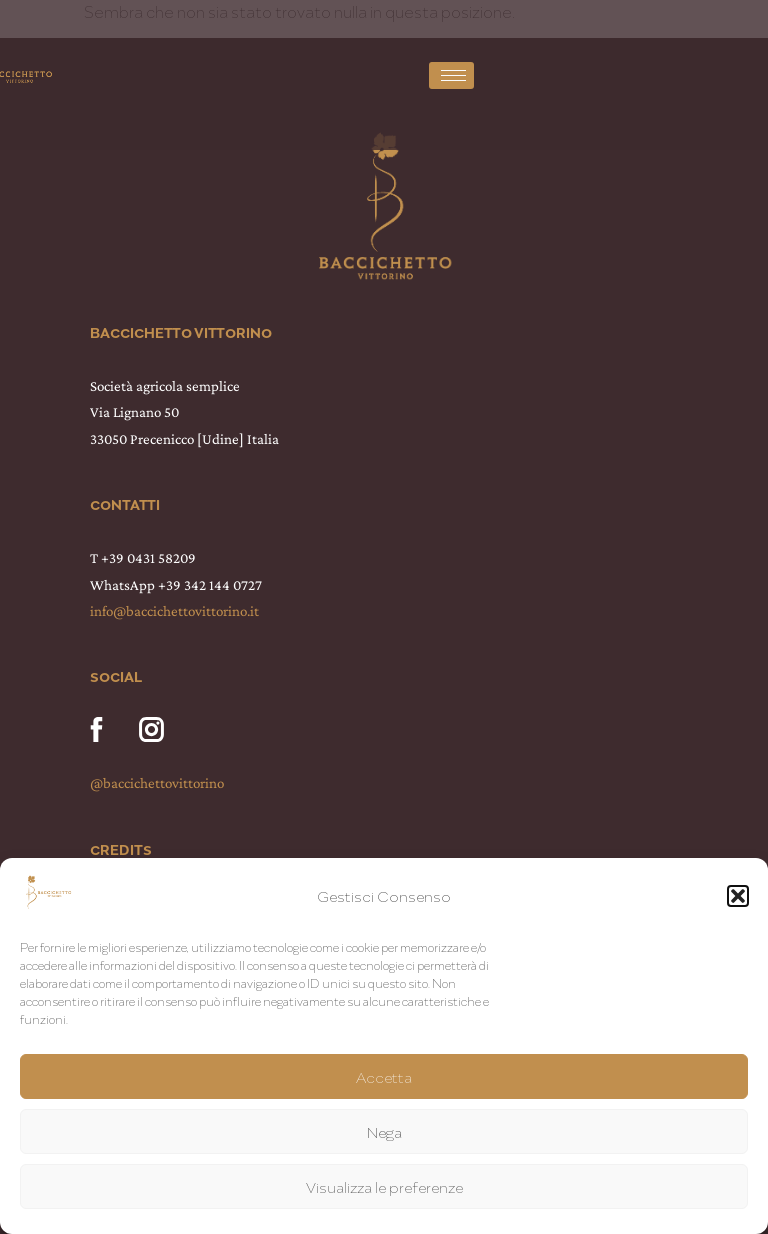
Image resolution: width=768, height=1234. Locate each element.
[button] (738, 896)
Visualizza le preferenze (384, 1187)
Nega (384, 1132)
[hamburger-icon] (451, 75)
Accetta (384, 1077)
